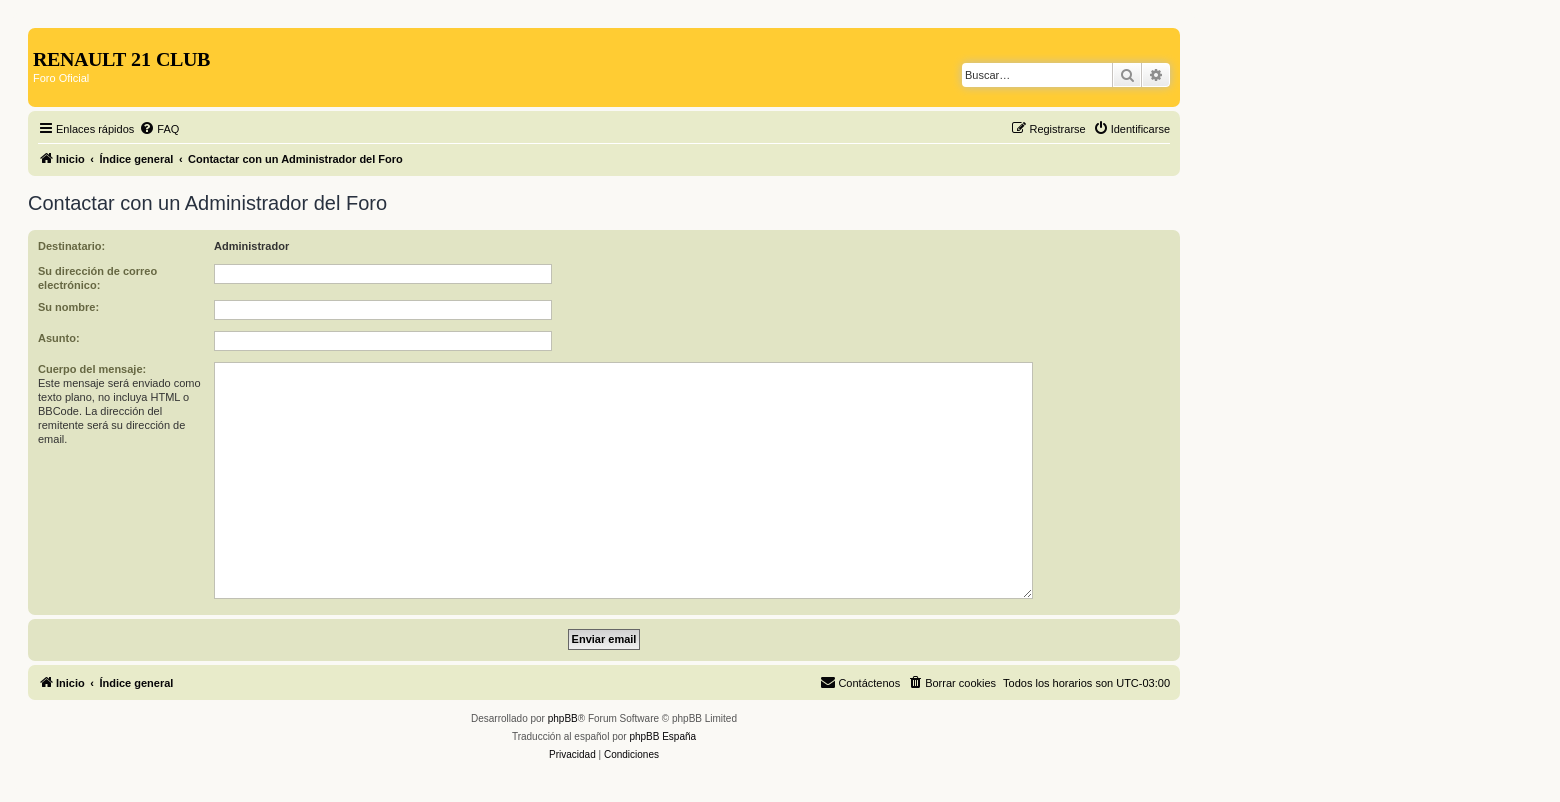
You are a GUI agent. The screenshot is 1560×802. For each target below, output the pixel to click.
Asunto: (59, 338)
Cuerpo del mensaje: (92, 369)
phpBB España (662, 736)
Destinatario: (71, 246)
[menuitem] (159, 129)
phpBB (563, 718)
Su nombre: (68, 307)
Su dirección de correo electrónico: (97, 278)
